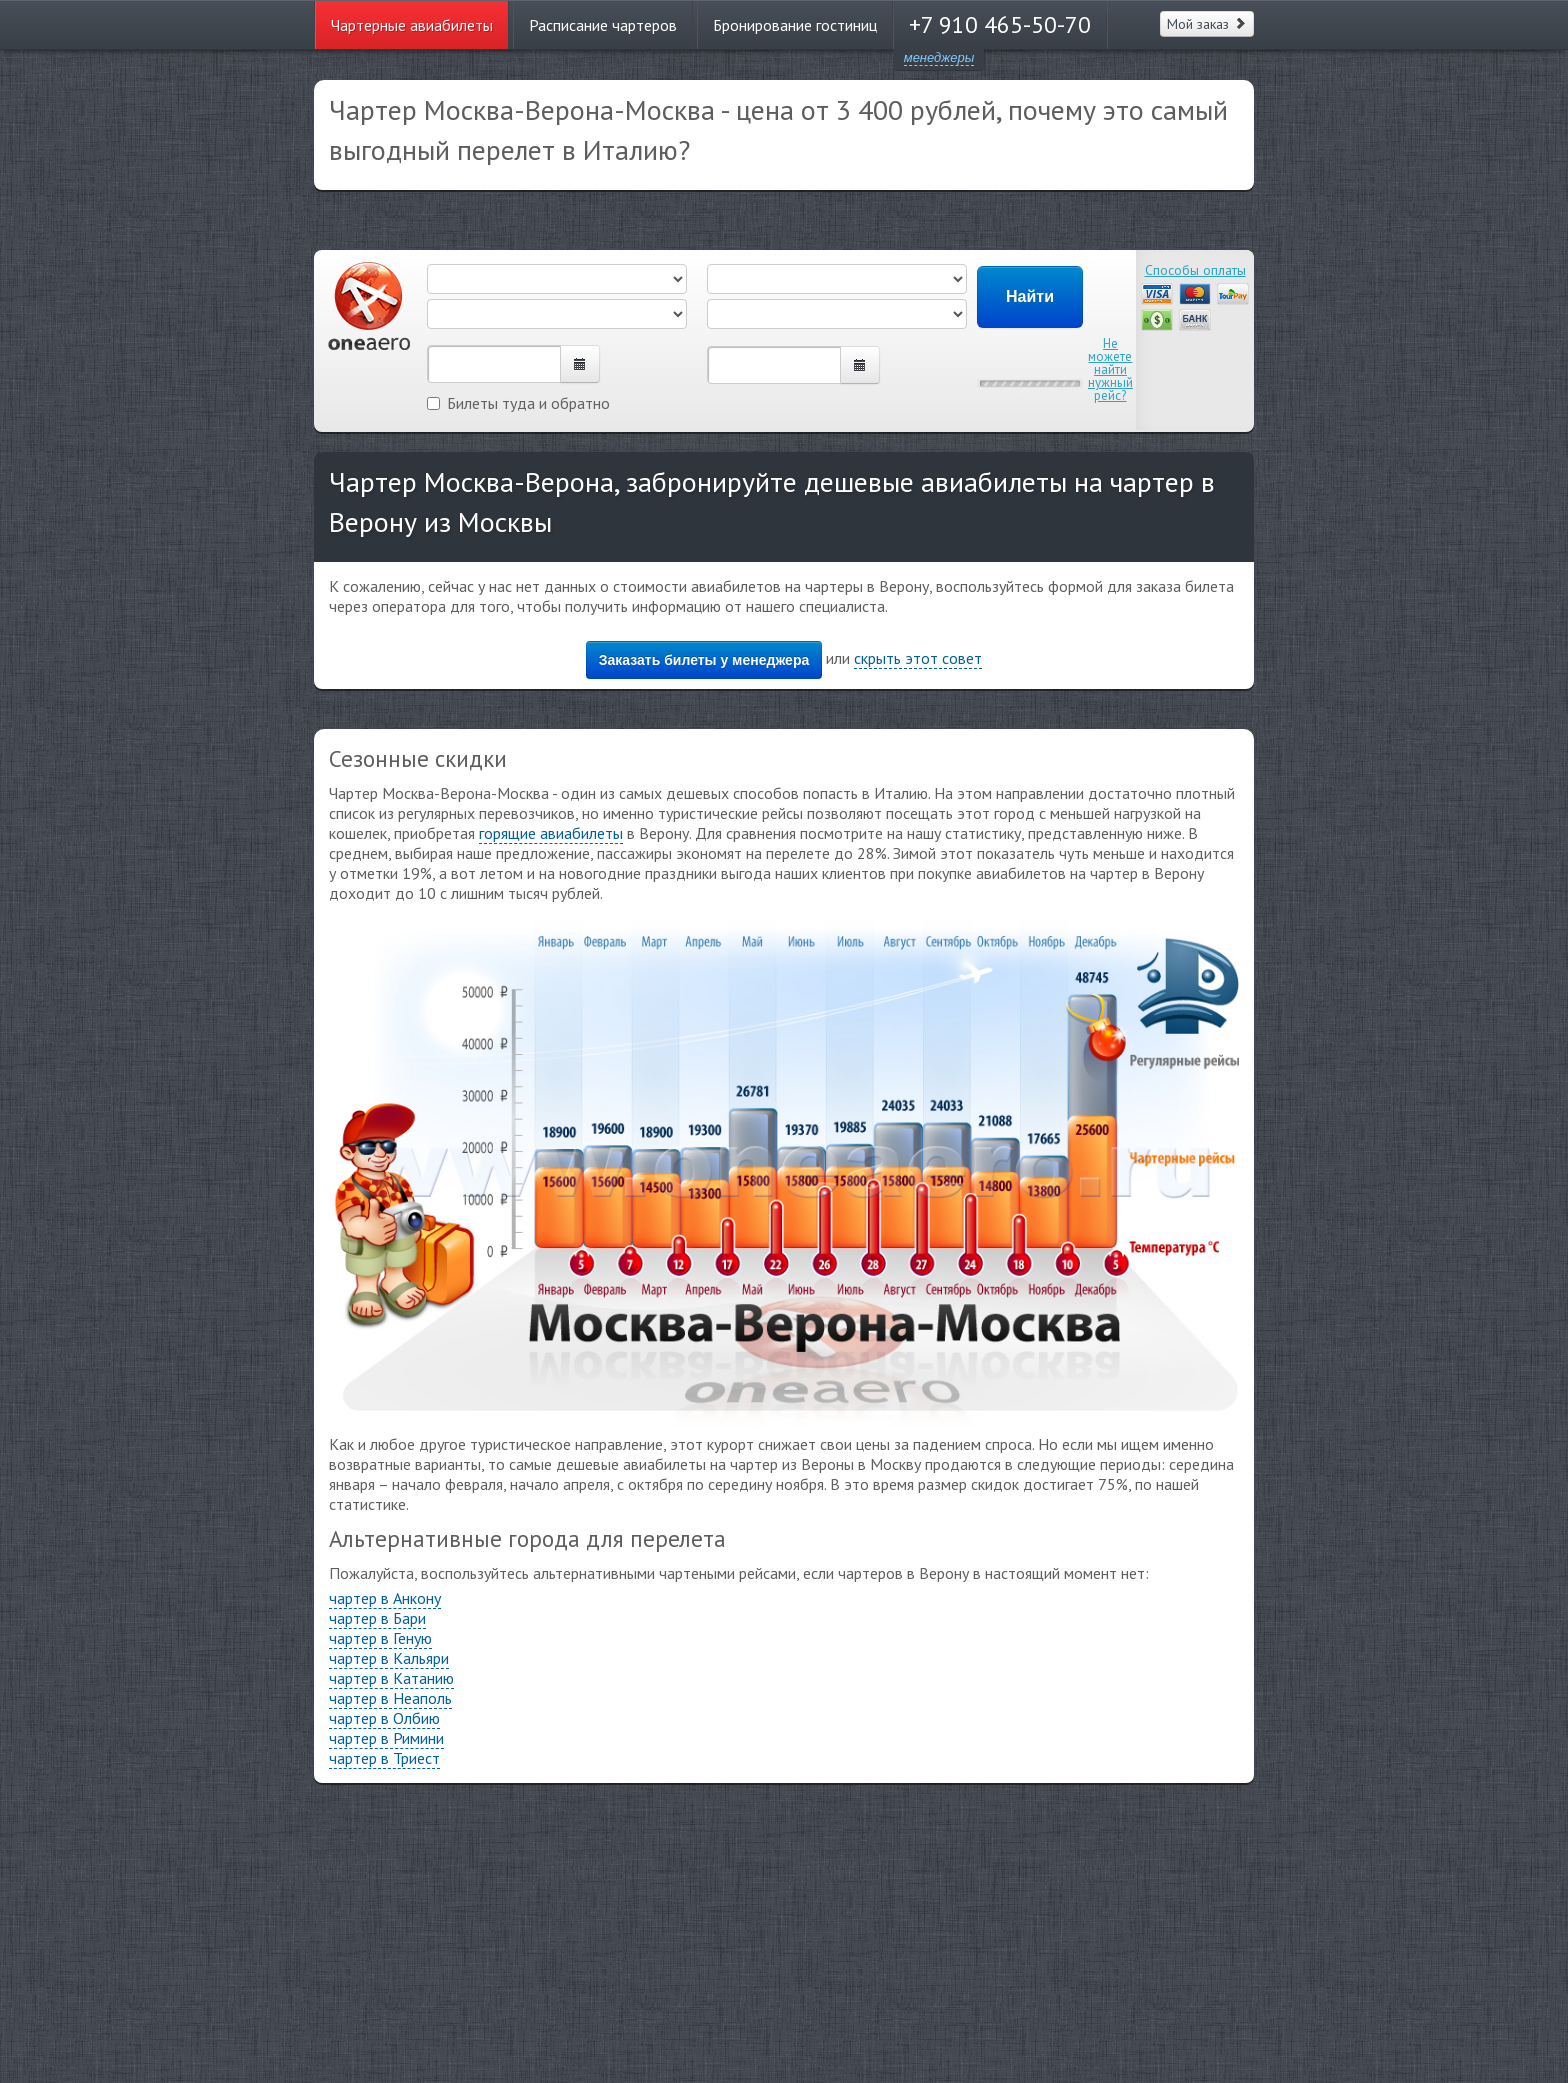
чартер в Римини (386, 1738)
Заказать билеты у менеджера (704, 660)
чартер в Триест (384, 1758)
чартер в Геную (380, 1638)
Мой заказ (1207, 24)
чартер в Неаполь (390, 1698)
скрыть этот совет (918, 658)
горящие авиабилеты (551, 833)
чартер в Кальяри (389, 1658)
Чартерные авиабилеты (412, 25)
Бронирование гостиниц (795, 25)
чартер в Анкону (385, 1598)
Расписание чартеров (603, 25)
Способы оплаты (1195, 270)
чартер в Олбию (384, 1718)
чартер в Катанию (391, 1678)
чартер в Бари (377, 1618)
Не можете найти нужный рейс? (1110, 369)
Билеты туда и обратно (518, 403)
